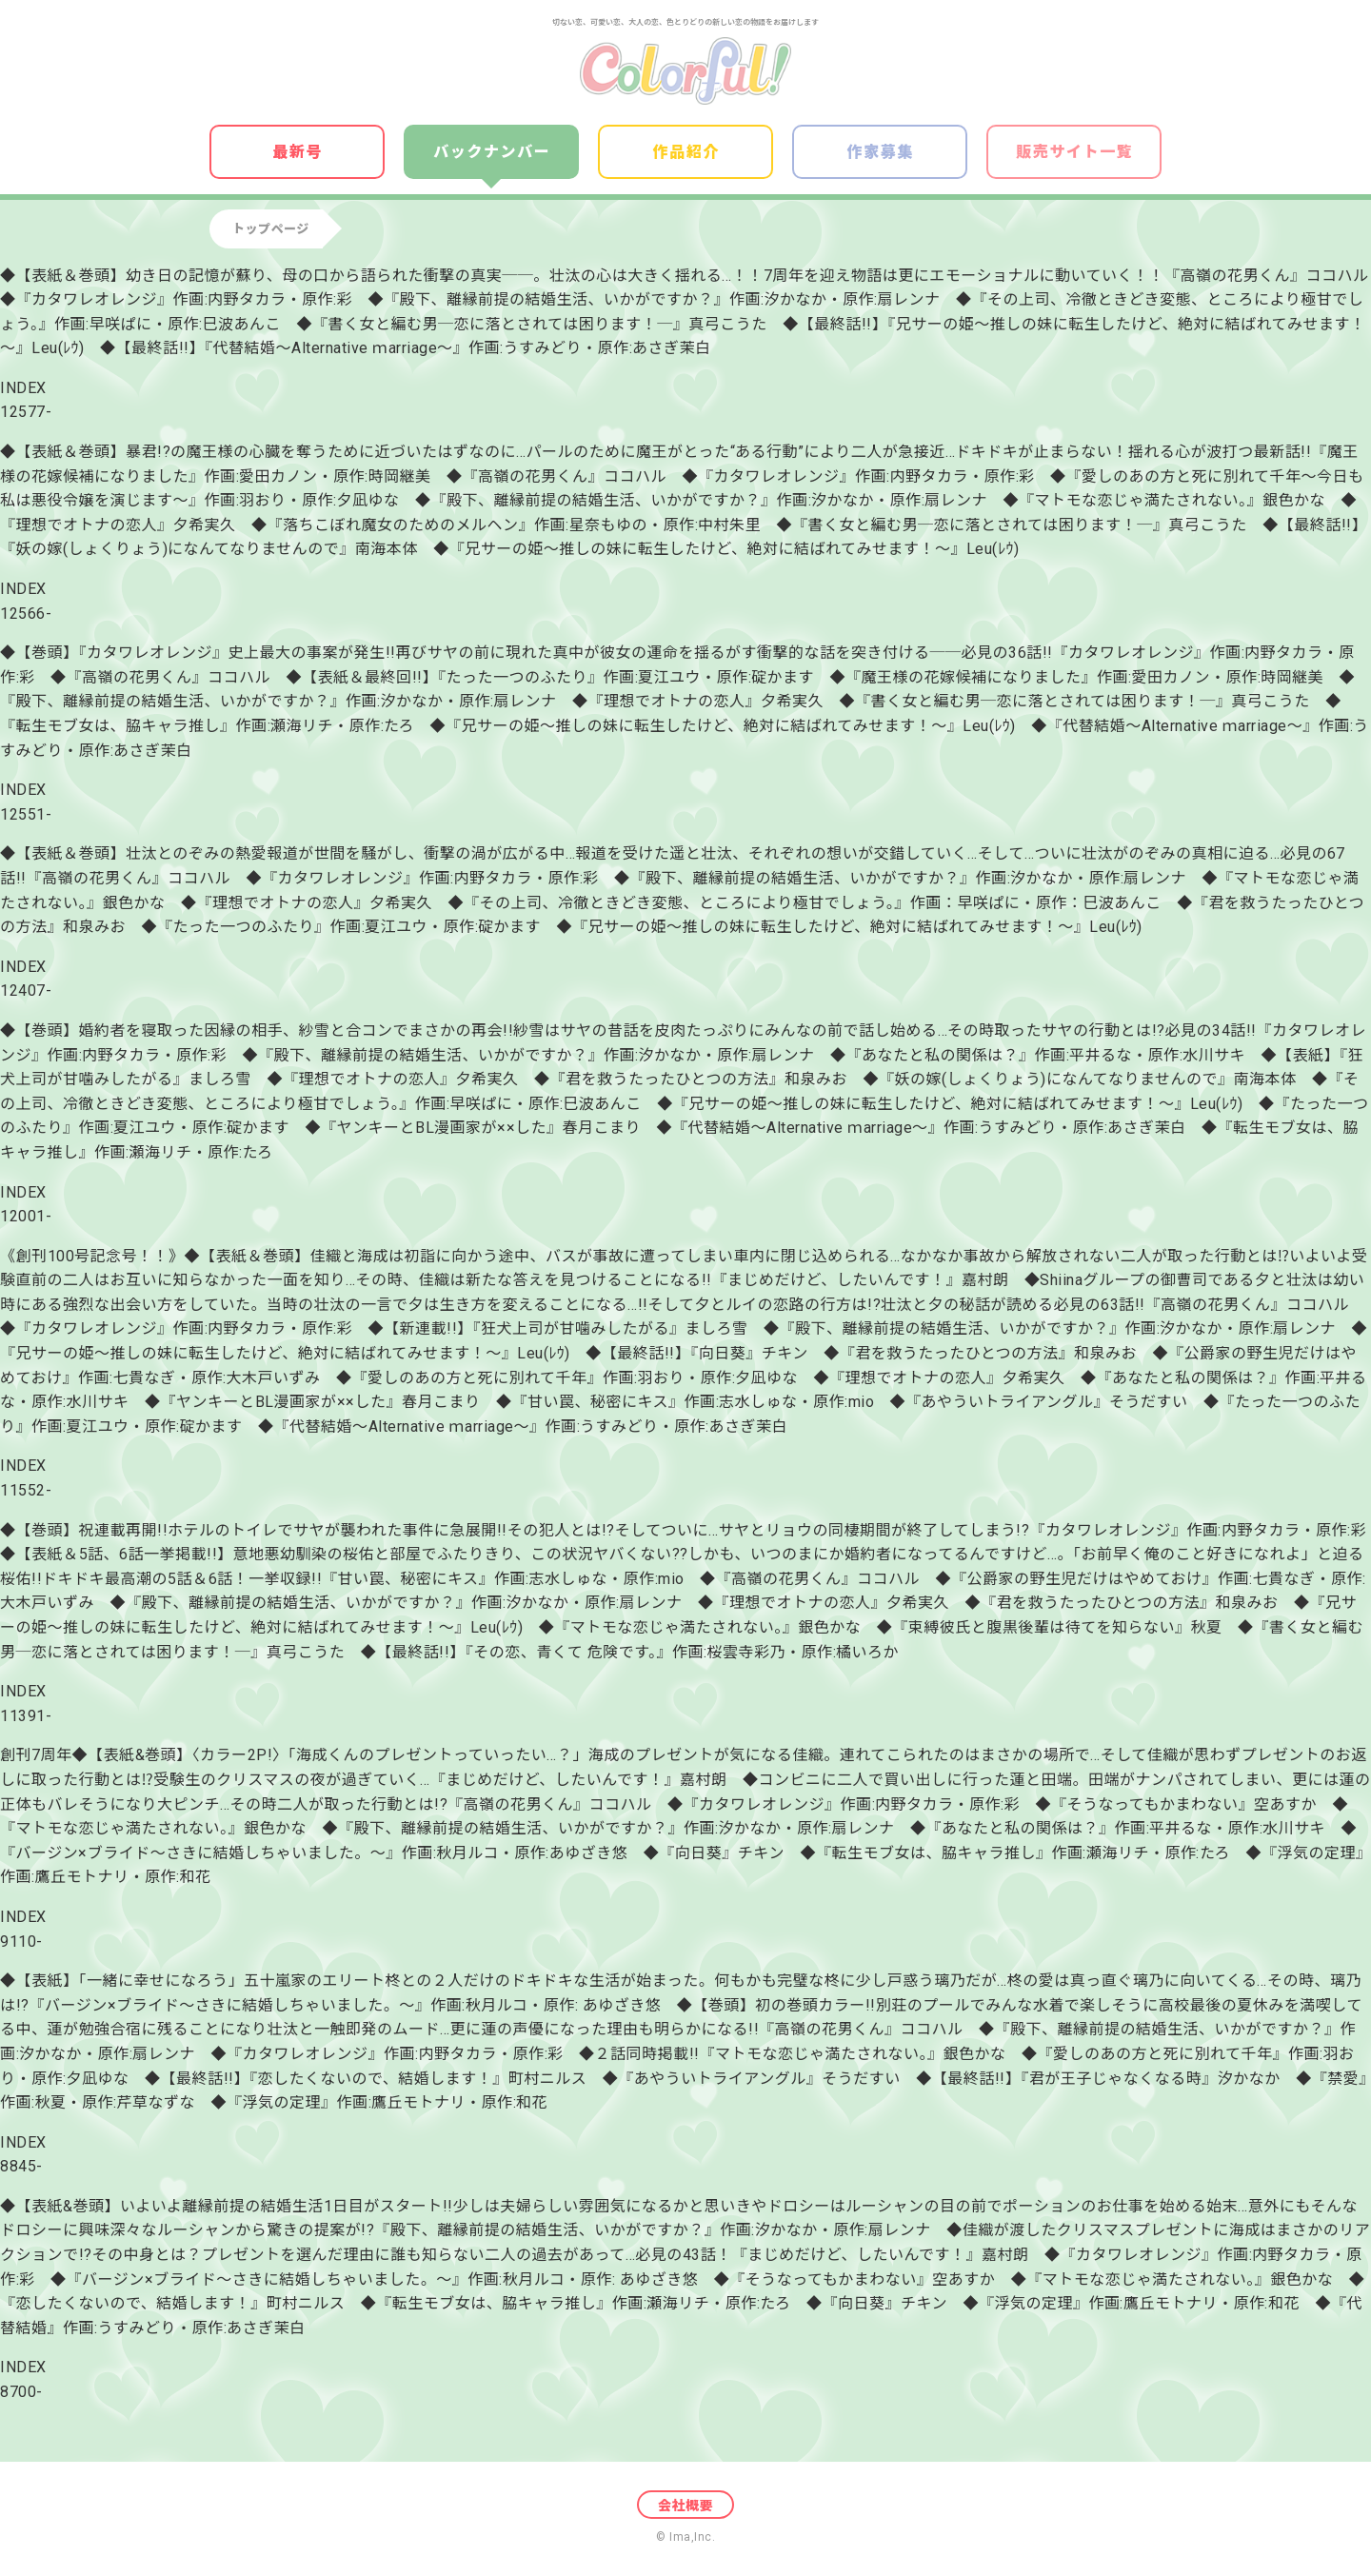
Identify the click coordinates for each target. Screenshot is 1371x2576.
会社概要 (685, 2505)
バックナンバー (491, 152)
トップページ (270, 229)
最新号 (297, 152)
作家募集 (880, 152)
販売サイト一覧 (1074, 152)
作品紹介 (686, 152)
